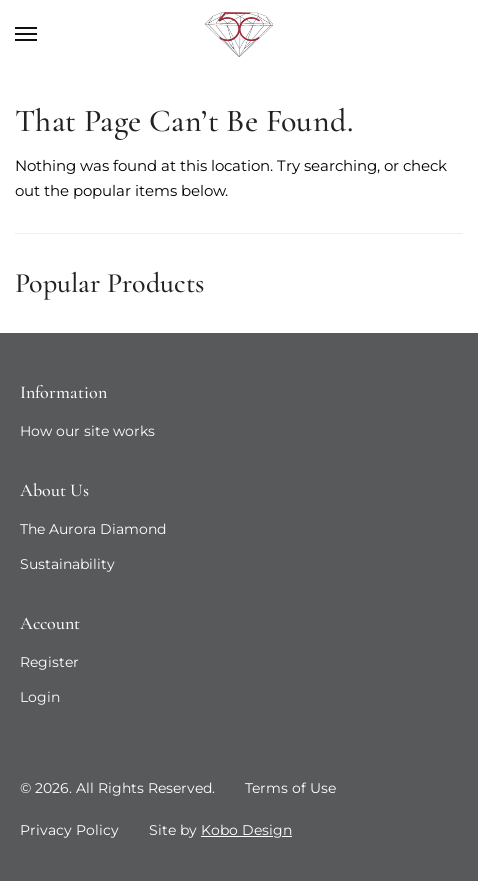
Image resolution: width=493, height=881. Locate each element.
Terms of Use (290, 788)
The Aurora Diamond (93, 529)
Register (49, 662)
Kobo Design (246, 830)
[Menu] (45, 35)
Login (40, 697)
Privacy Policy (69, 830)
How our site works (87, 431)
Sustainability (67, 564)
